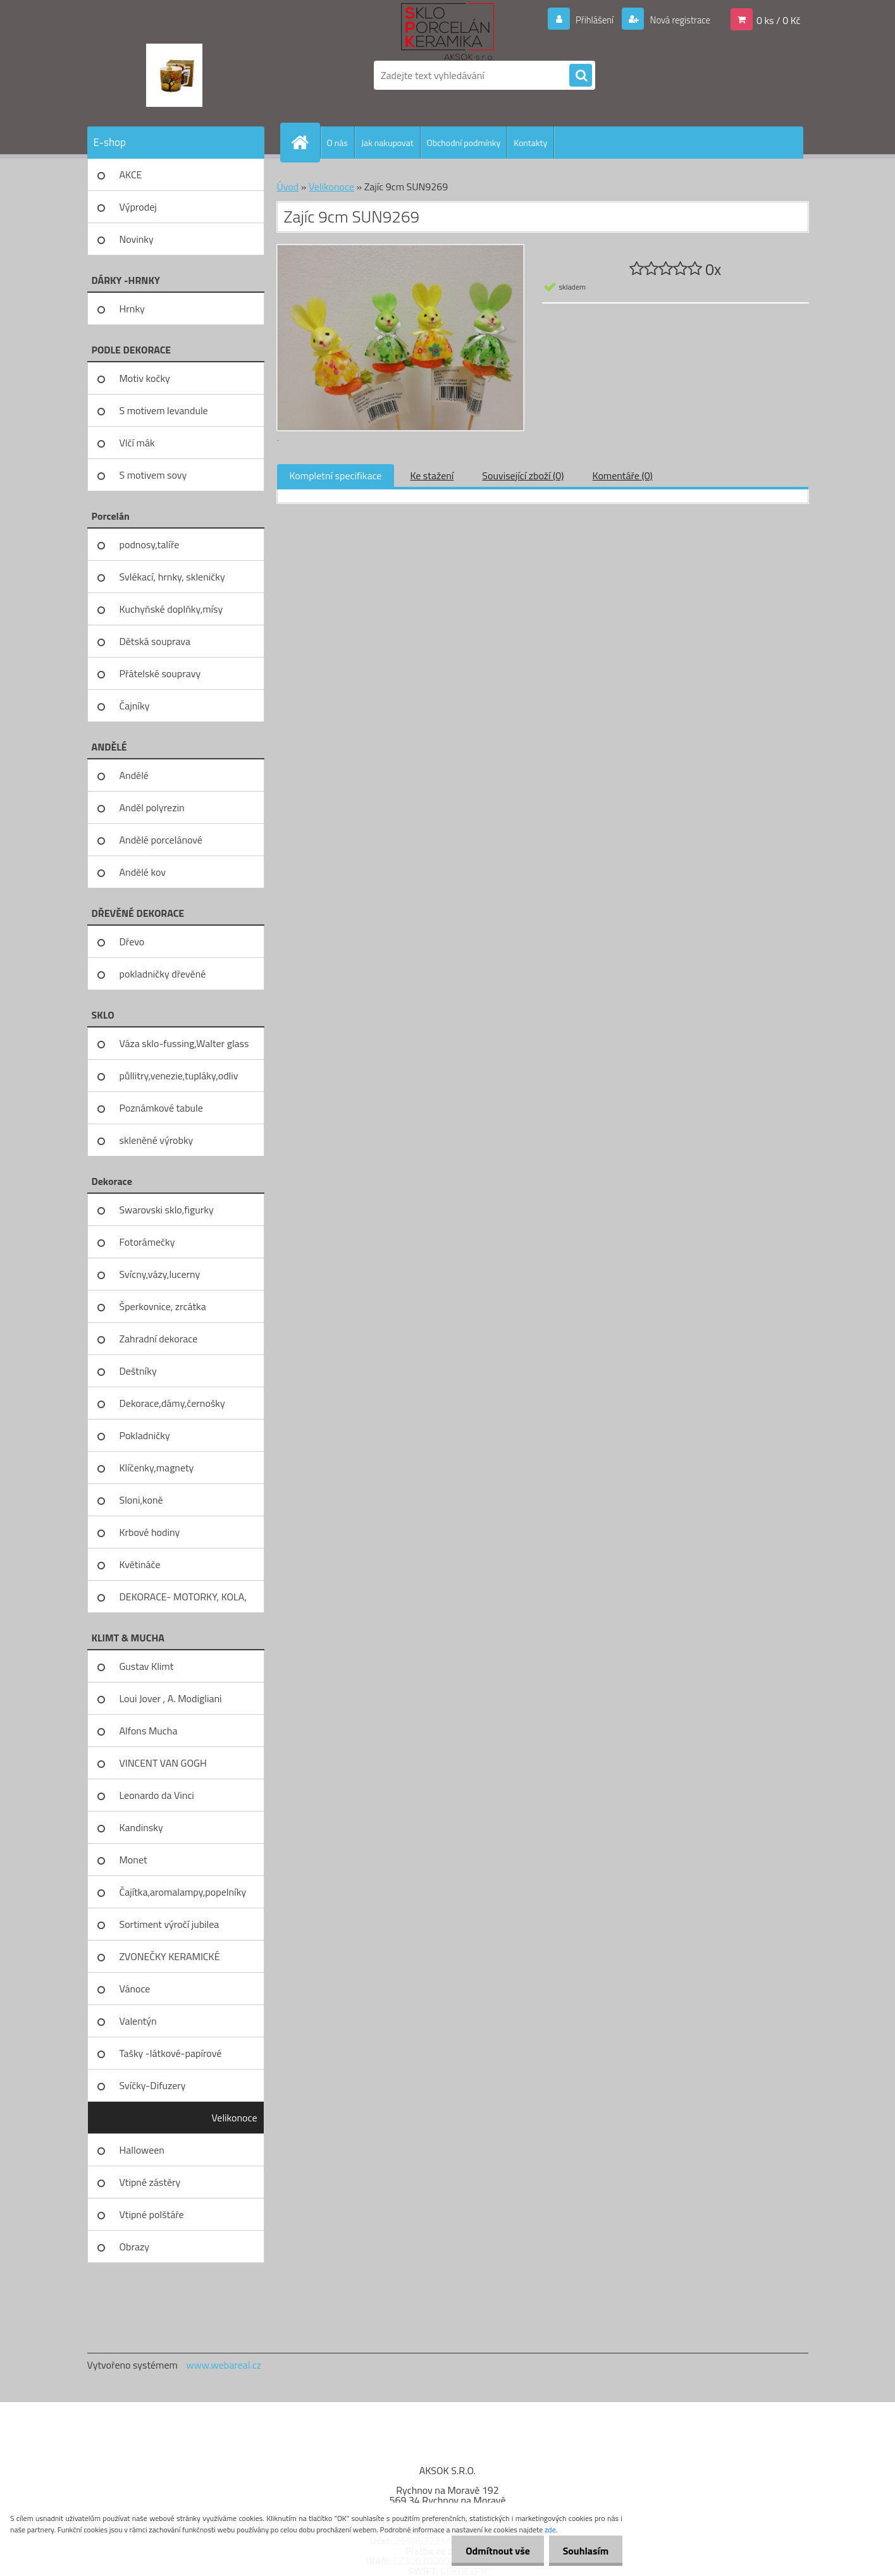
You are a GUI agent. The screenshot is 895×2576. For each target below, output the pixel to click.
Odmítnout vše (492, 2550)
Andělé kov (143, 872)
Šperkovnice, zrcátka (163, 1306)
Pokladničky (145, 1435)
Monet (133, 1859)
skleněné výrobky (157, 1140)
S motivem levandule (164, 410)
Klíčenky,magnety (157, 1467)
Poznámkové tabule (161, 1107)
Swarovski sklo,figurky (167, 1209)
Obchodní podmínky (464, 142)
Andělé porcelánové (161, 839)
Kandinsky (141, 1827)
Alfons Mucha (149, 1730)
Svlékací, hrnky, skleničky (172, 576)
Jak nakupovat (387, 142)
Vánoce (135, 1988)
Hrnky (132, 308)
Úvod (288, 186)
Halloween (142, 2149)
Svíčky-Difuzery (153, 2085)
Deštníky (138, 1370)
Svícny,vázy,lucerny (160, 1274)
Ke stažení (432, 475)
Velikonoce (234, 2117)
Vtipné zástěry (150, 2182)
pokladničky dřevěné (163, 973)
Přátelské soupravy (160, 673)
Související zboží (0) (523, 475)
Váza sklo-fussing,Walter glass (184, 1043)
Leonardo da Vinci (157, 1795)
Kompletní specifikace (336, 475)
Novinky (137, 239)
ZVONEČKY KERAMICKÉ (170, 1956)
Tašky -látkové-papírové (171, 2053)
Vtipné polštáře (152, 2214)
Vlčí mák (137, 442)
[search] (580, 76)
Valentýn (138, 2020)
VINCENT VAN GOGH (163, 1762)
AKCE (131, 174)
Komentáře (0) (623, 475)
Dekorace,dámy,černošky (172, 1403)
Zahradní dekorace (159, 1338)
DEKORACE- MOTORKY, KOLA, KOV (183, 1601)
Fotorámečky (147, 1241)
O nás (337, 142)
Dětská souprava (155, 641)
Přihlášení (587, 19)
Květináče (140, 1564)
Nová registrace (676, 19)
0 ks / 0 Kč (778, 19)
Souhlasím (583, 2550)
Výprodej (138, 206)
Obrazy (135, 2246)
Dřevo (132, 941)
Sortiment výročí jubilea (169, 1924)
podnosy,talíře (150, 544)
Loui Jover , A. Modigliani (171, 1698)
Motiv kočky (145, 378)
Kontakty (530, 142)
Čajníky (135, 705)
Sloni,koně (141, 1499)
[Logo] (174, 75)
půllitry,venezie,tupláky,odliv (179, 1075)
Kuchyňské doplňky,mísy (171, 608)
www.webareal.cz (223, 2364)
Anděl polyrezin (152, 807)
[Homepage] (305, 142)
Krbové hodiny (150, 1532)
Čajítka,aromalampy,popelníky (183, 1891)
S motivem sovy (153, 474)
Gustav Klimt (147, 1666)
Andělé (134, 775)
